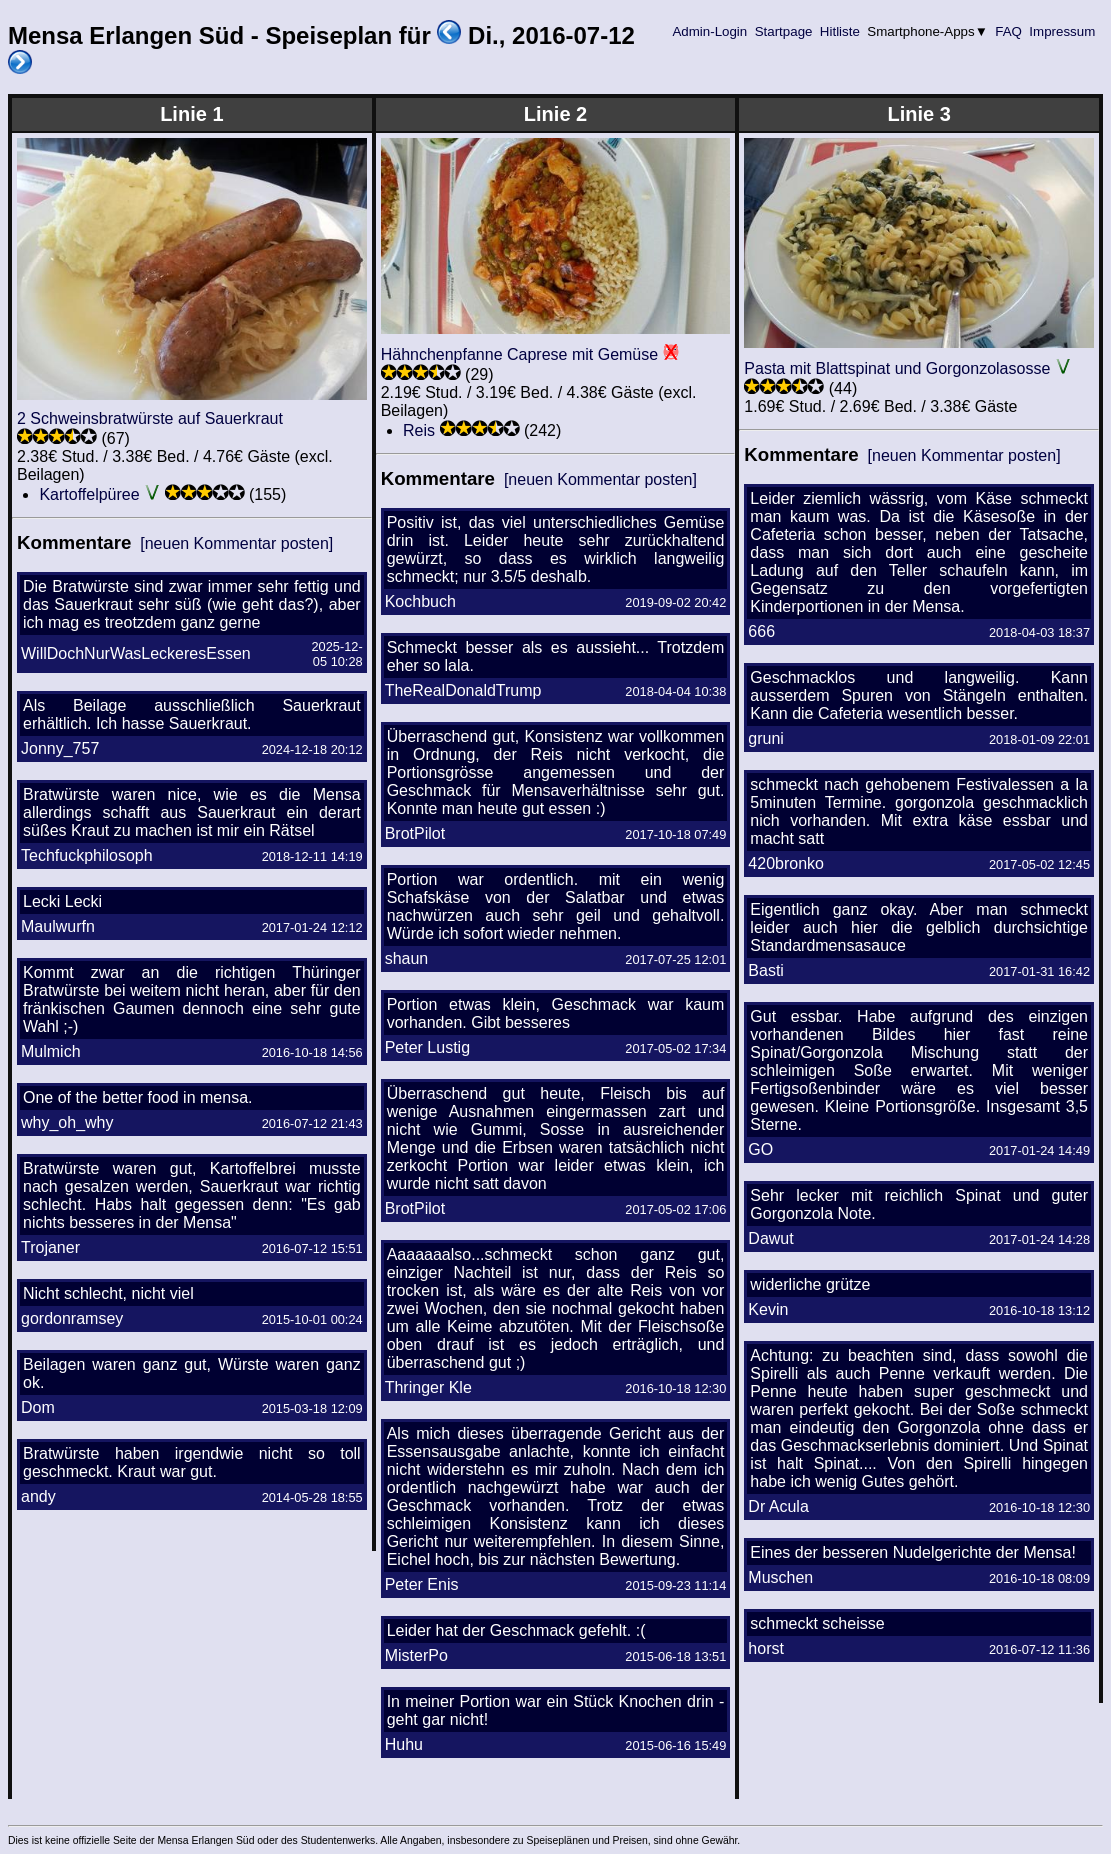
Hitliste (839, 31)
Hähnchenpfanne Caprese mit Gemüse (520, 354)
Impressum (1062, 31)
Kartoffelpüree (89, 494)
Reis (419, 430)
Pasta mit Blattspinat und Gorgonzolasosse (897, 368)
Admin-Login (710, 31)
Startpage (783, 31)
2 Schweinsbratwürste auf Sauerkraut (150, 418)
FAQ (1009, 31)
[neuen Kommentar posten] (236, 543)
